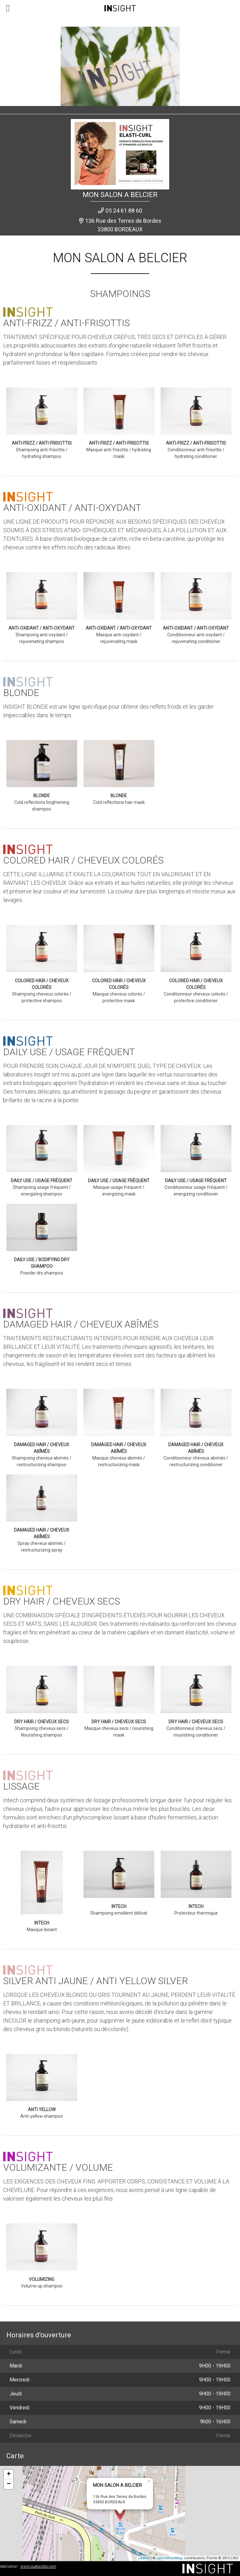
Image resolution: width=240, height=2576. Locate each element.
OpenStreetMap (170, 2558)
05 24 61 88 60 (123, 210)
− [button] (9, 2484)
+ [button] (9, 2474)
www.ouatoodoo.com (38, 2566)
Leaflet (144, 2558)
